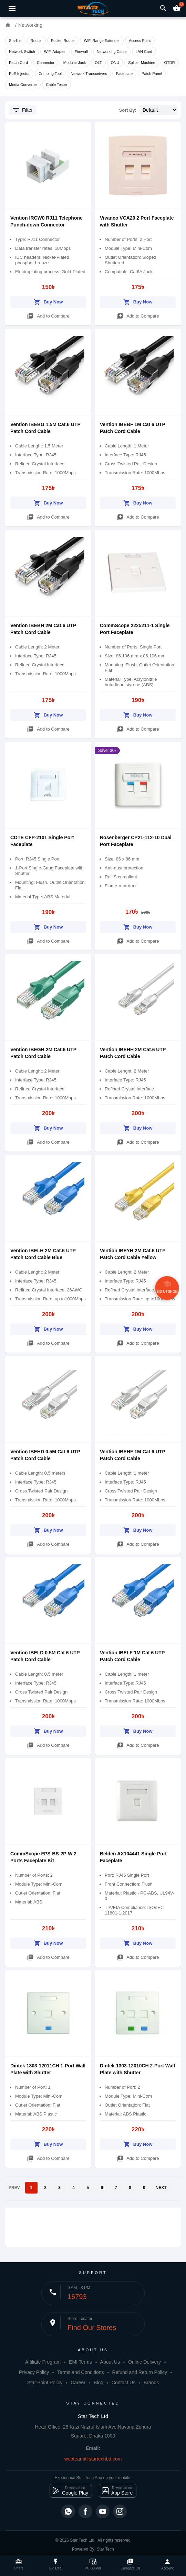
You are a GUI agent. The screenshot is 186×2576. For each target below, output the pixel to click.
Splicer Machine (141, 62)
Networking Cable (112, 51)
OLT (98, 62)
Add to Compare (48, 315)
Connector (45, 62)
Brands (151, 2382)
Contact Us (123, 2382)
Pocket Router (63, 40)
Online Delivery (144, 2362)
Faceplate (124, 73)
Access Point (140, 40)
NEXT (161, 2187)
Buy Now (48, 301)
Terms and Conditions (80, 2372)
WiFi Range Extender (102, 40)
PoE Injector (19, 73)
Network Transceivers (89, 73)
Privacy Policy (34, 2372)
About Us (110, 2362)
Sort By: (128, 110)
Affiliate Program (43, 2362)
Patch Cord (18, 62)
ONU (115, 62)
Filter (22, 110)
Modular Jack (74, 62)
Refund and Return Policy (139, 2372)
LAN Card (144, 51)
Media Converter (23, 84)
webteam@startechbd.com (93, 2459)
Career (78, 2382)
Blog (98, 2382)
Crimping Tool (50, 73)
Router (36, 40)
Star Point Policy (45, 2382)
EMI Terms (80, 2362)
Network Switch (22, 51)
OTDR (169, 62)
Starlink (15, 40)
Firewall (81, 51)
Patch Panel (152, 73)
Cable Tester (56, 84)
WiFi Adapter (55, 51)
